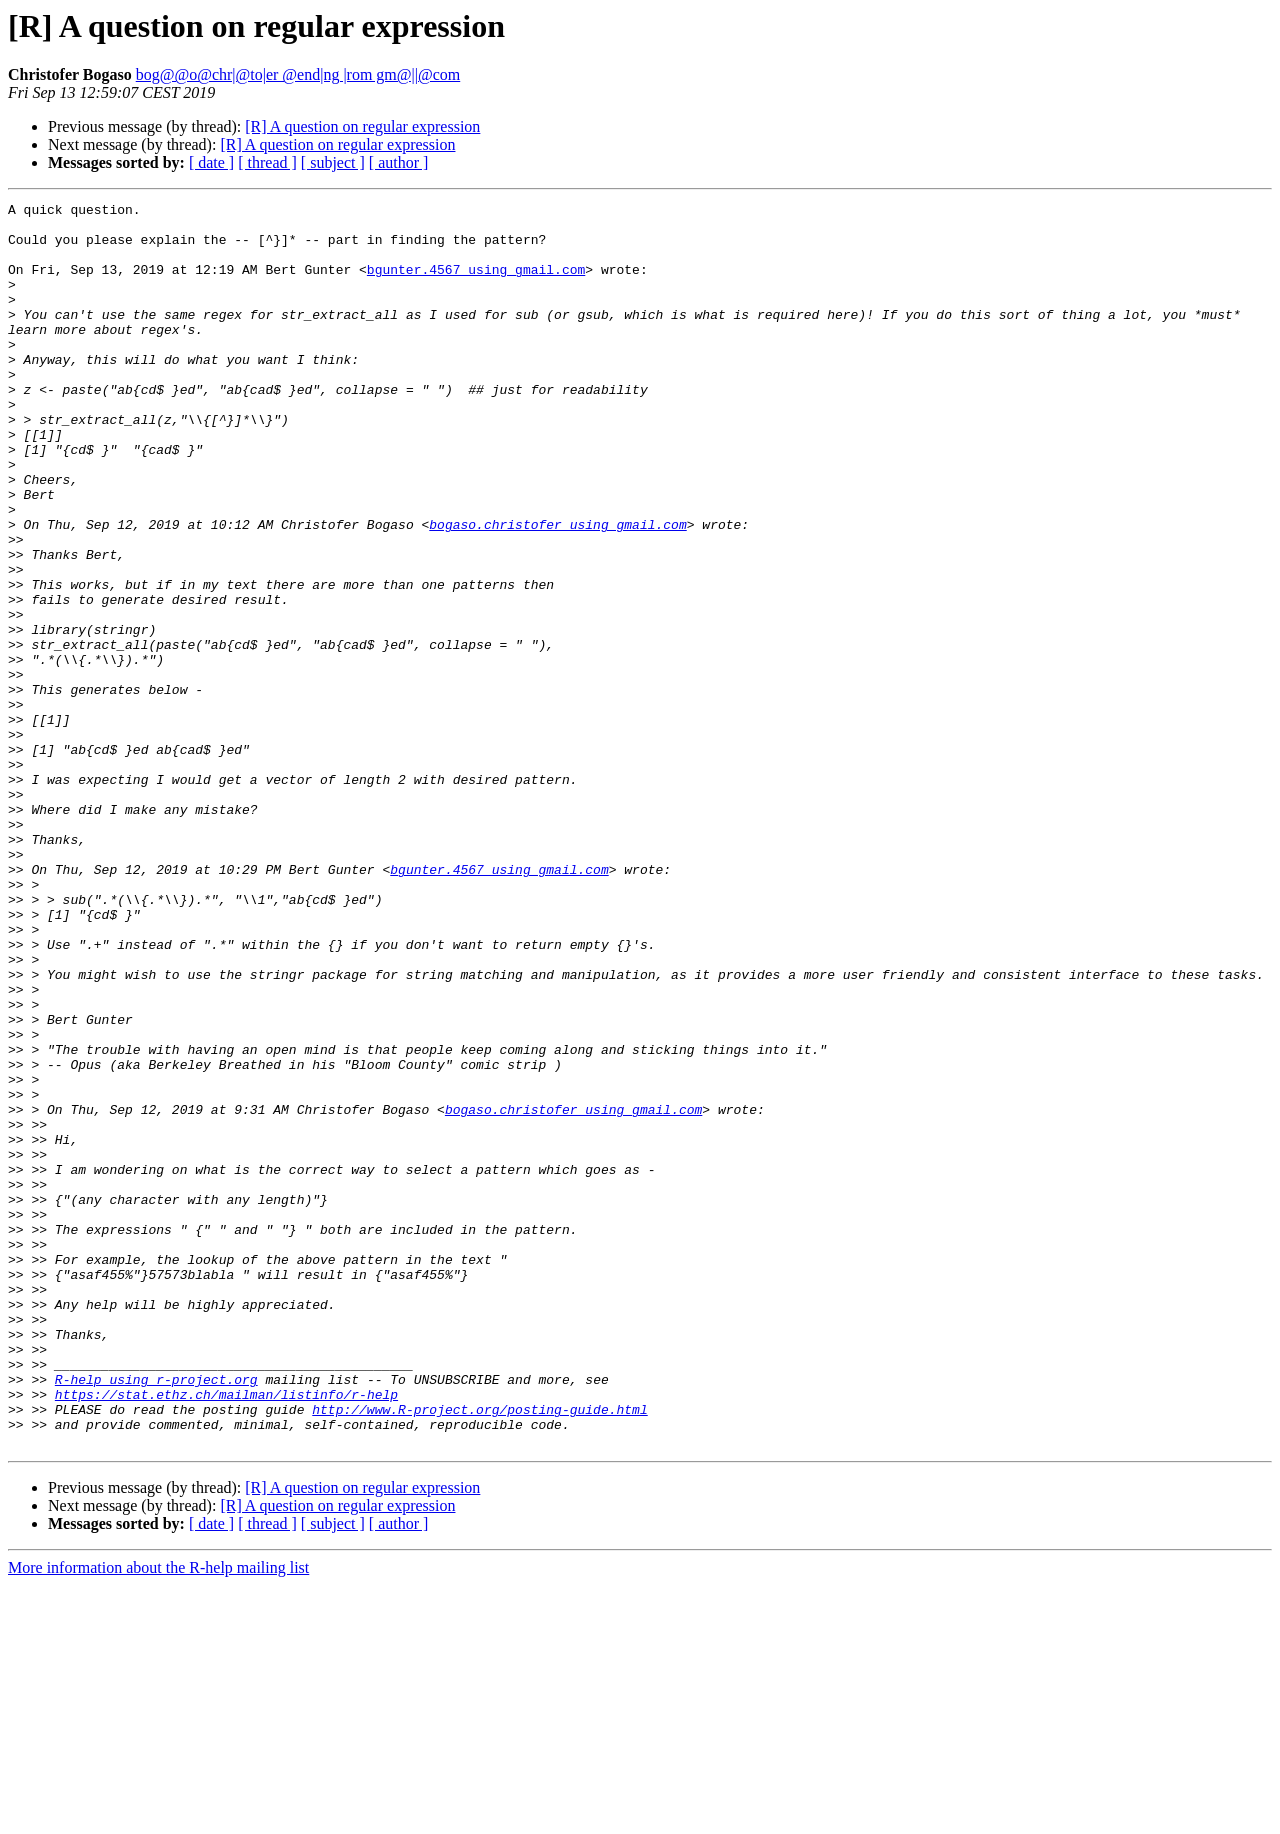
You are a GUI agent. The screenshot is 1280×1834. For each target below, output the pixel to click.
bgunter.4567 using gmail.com (476, 284)
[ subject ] (333, 162)
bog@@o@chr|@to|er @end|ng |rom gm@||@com (298, 74)
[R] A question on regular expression (362, 126)
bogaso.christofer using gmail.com (557, 590)
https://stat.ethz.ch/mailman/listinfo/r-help (226, 1634)
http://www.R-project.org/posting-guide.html (479, 1652)
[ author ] (399, 162)
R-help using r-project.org (156, 1616)
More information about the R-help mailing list (158, 1816)
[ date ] (211, 162)
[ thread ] (267, 162)
